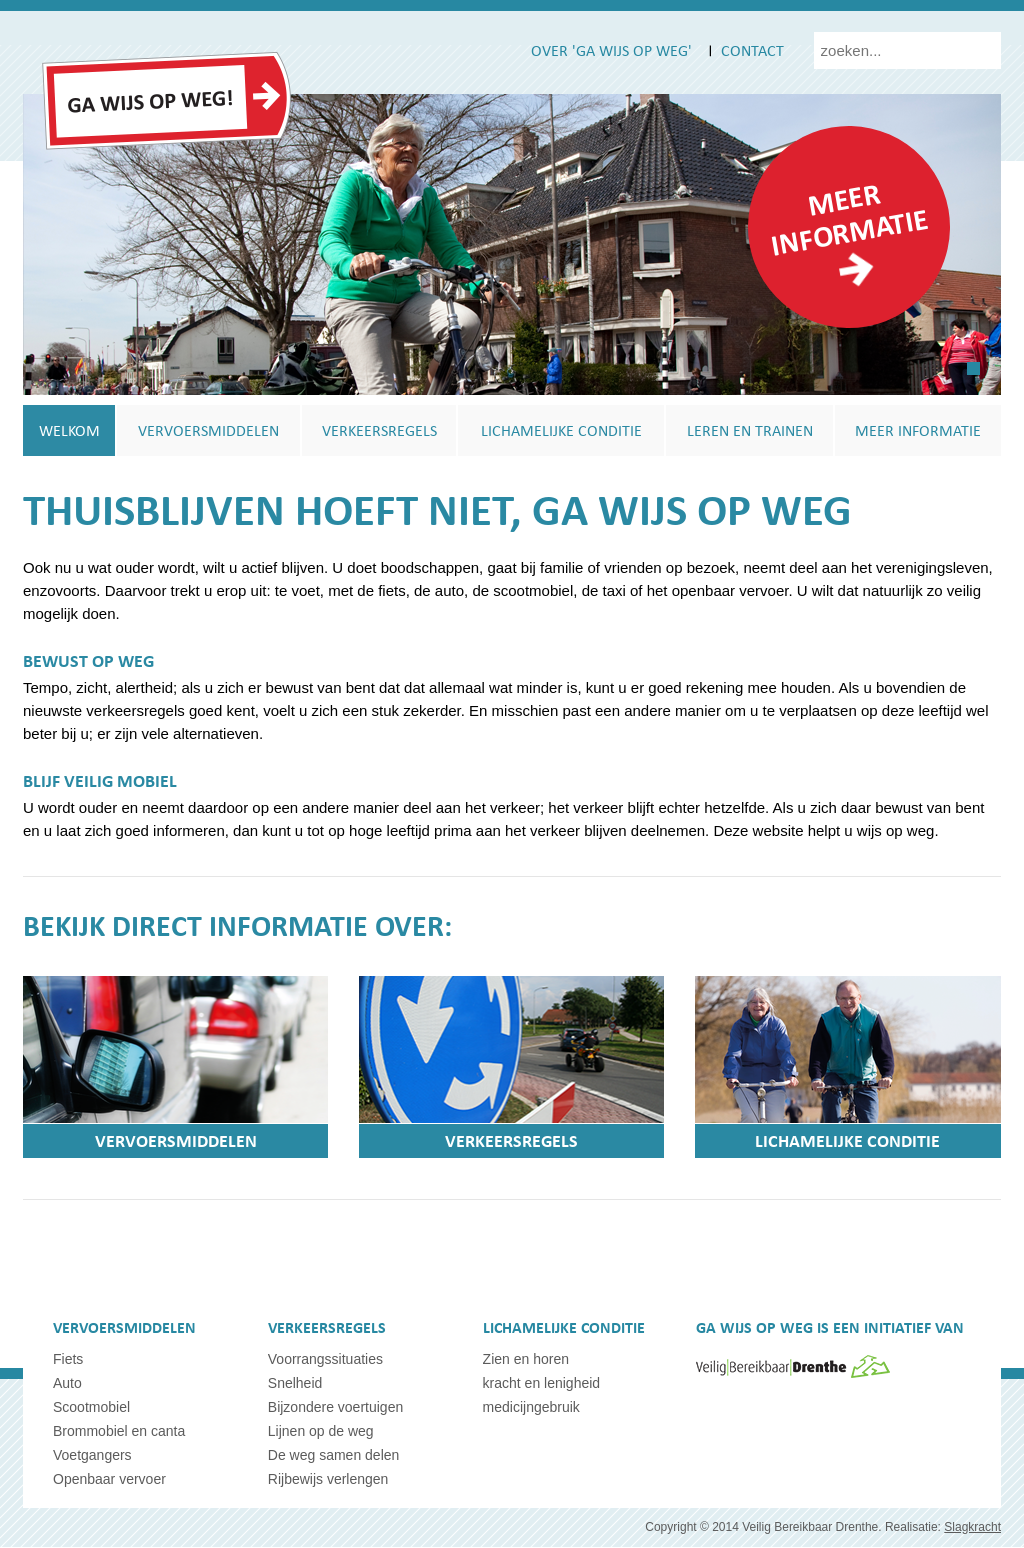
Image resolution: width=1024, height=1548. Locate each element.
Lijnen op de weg (321, 1432)
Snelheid (295, 1384)
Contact (752, 50)
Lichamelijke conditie (561, 431)
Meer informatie (850, 218)
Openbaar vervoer (109, 1480)
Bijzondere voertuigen (335, 1408)
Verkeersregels (379, 431)
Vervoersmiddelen (208, 431)
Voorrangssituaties (325, 1360)
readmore (856, 269)
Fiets (68, 1360)
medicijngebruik (531, 1408)
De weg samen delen (334, 1456)
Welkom (69, 431)
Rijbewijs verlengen (328, 1480)
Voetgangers (92, 1456)
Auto (67, 1384)
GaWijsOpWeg (166, 101)
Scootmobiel (91, 1408)
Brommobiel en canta (119, 1432)
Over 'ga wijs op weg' (611, 50)
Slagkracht (972, 1528)
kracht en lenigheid (542, 1384)
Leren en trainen (750, 431)
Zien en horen (526, 1360)
